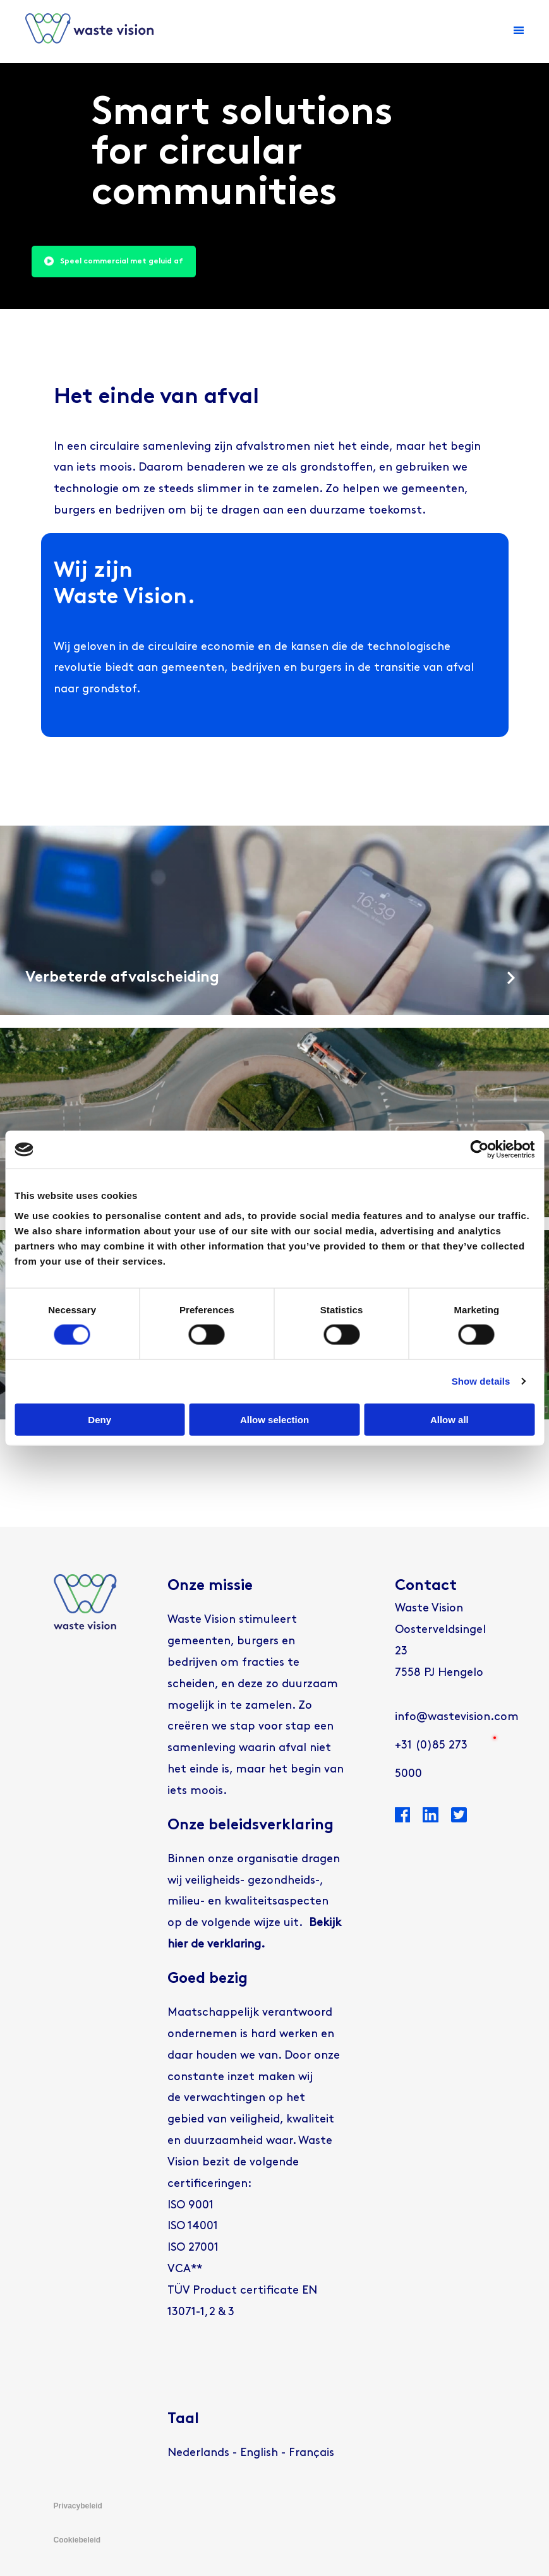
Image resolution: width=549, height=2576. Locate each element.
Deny (99, 1419)
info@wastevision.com (457, 1717)
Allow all (449, 1419)
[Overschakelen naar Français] (311, 2453)
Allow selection (274, 1419)
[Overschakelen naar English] (259, 2453)
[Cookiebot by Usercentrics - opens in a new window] (479, 1149)
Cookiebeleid (77, 2540)
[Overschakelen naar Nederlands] (198, 2453)
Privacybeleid (78, 2505)
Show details (481, 1381)
